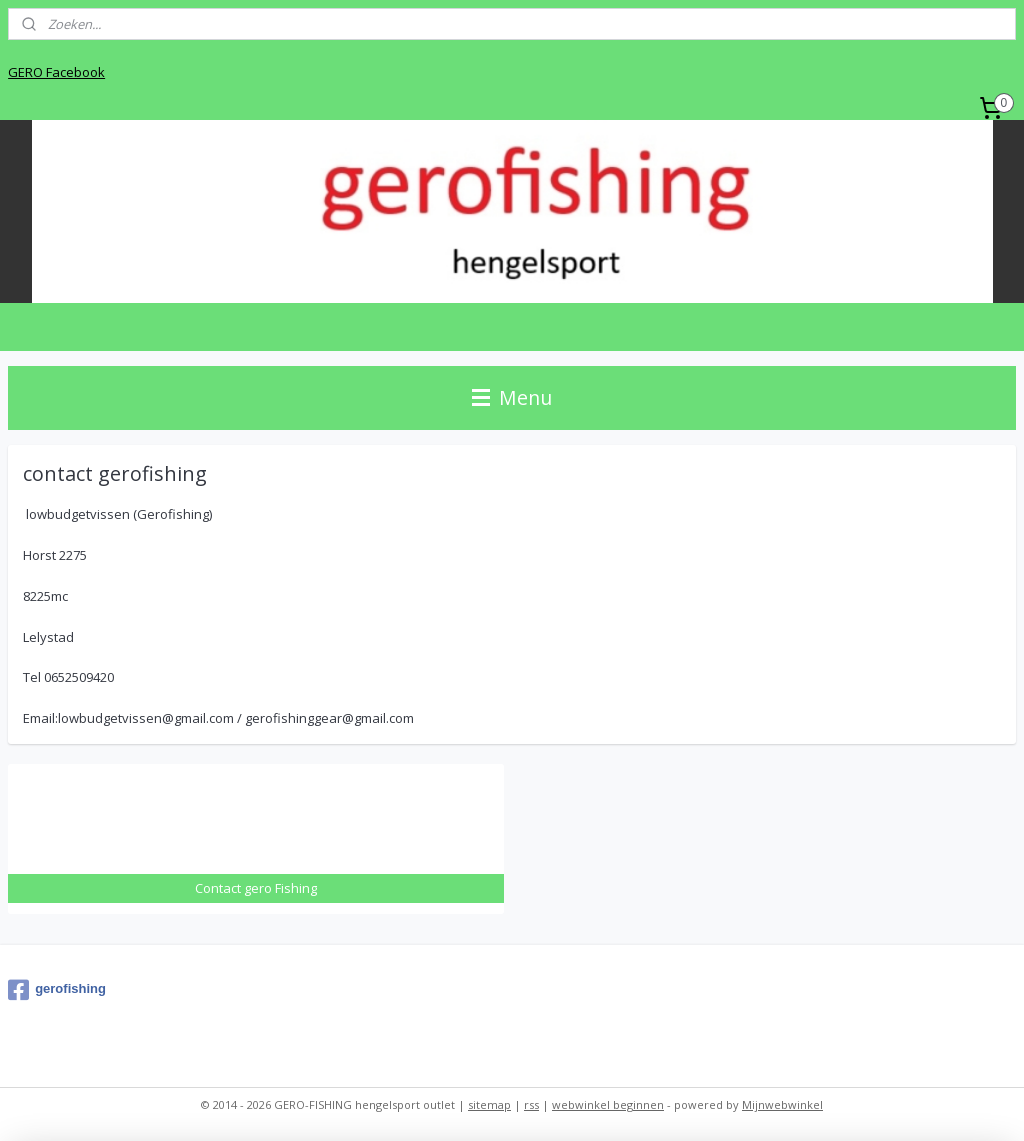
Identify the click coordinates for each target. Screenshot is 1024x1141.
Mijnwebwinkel (782, 1104)
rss (531, 1104)
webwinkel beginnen (608, 1104)
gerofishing (57, 990)
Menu (512, 397)
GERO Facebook (56, 72)
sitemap (489, 1104)
